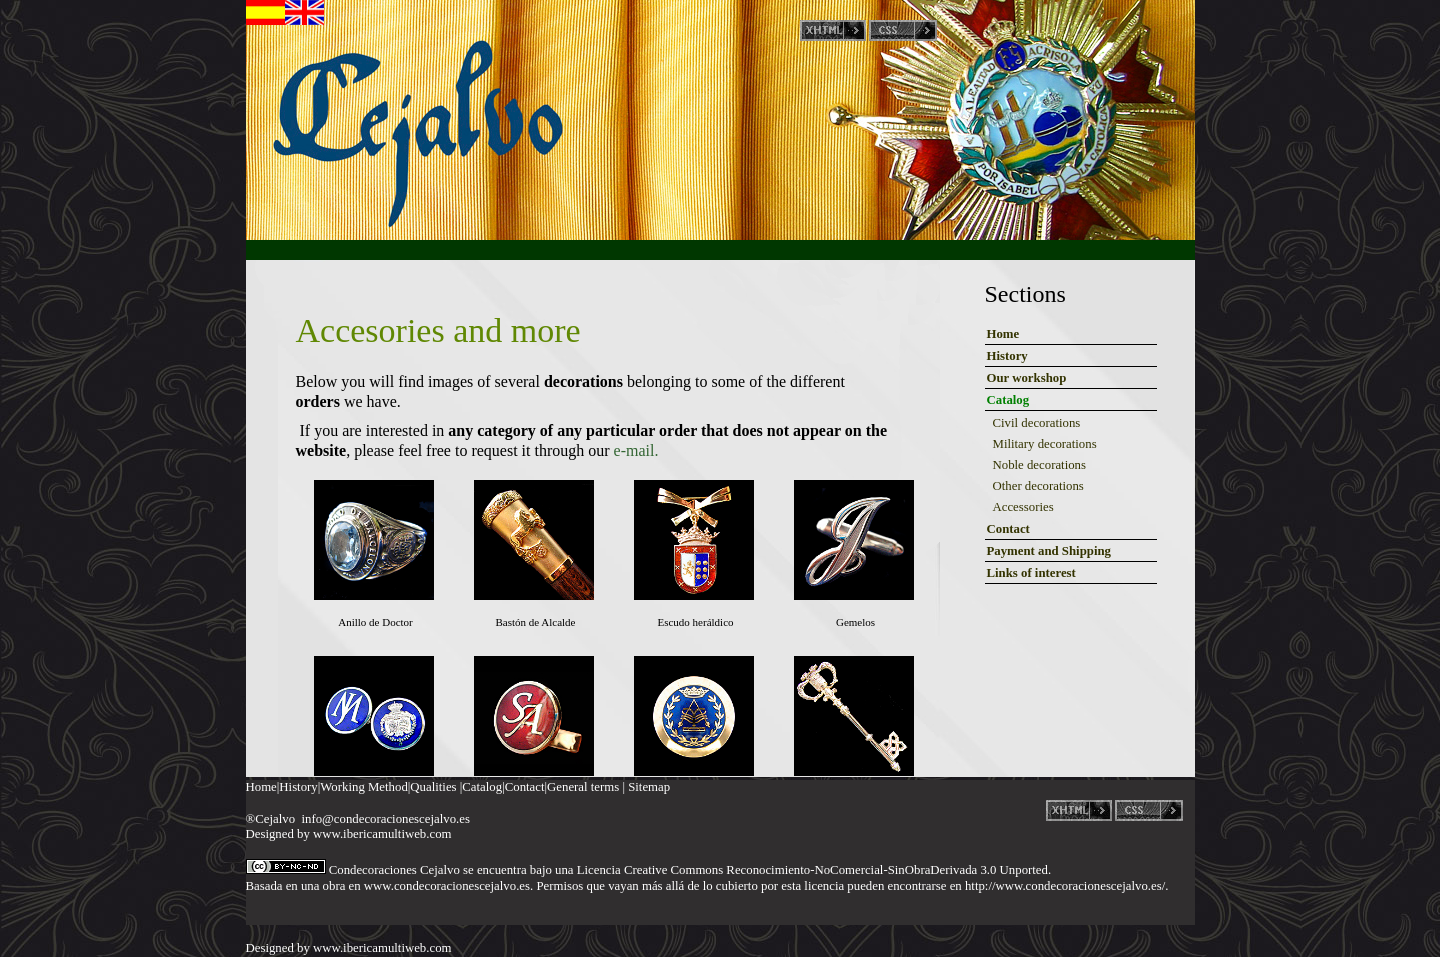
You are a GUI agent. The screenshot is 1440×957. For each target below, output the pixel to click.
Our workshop (1027, 378)
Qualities (433, 787)
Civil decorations (1037, 423)
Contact (1008, 529)
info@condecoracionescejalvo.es (385, 819)
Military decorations (1045, 444)
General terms (583, 787)
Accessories (1023, 507)
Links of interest (1031, 573)
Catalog (1008, 400)
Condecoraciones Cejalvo (394, 870)
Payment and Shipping (1049, 551)
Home (1003, 334)
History (1007, 356)
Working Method (363, 787)
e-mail (632, 450)
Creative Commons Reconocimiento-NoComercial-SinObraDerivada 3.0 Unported (836, 870)
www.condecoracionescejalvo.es (447, 886)
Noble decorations (1039, 465)
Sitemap (649, 787)
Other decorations (1038, 486)
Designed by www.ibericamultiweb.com (349, 834)
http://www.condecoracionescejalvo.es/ (1065, 886)
